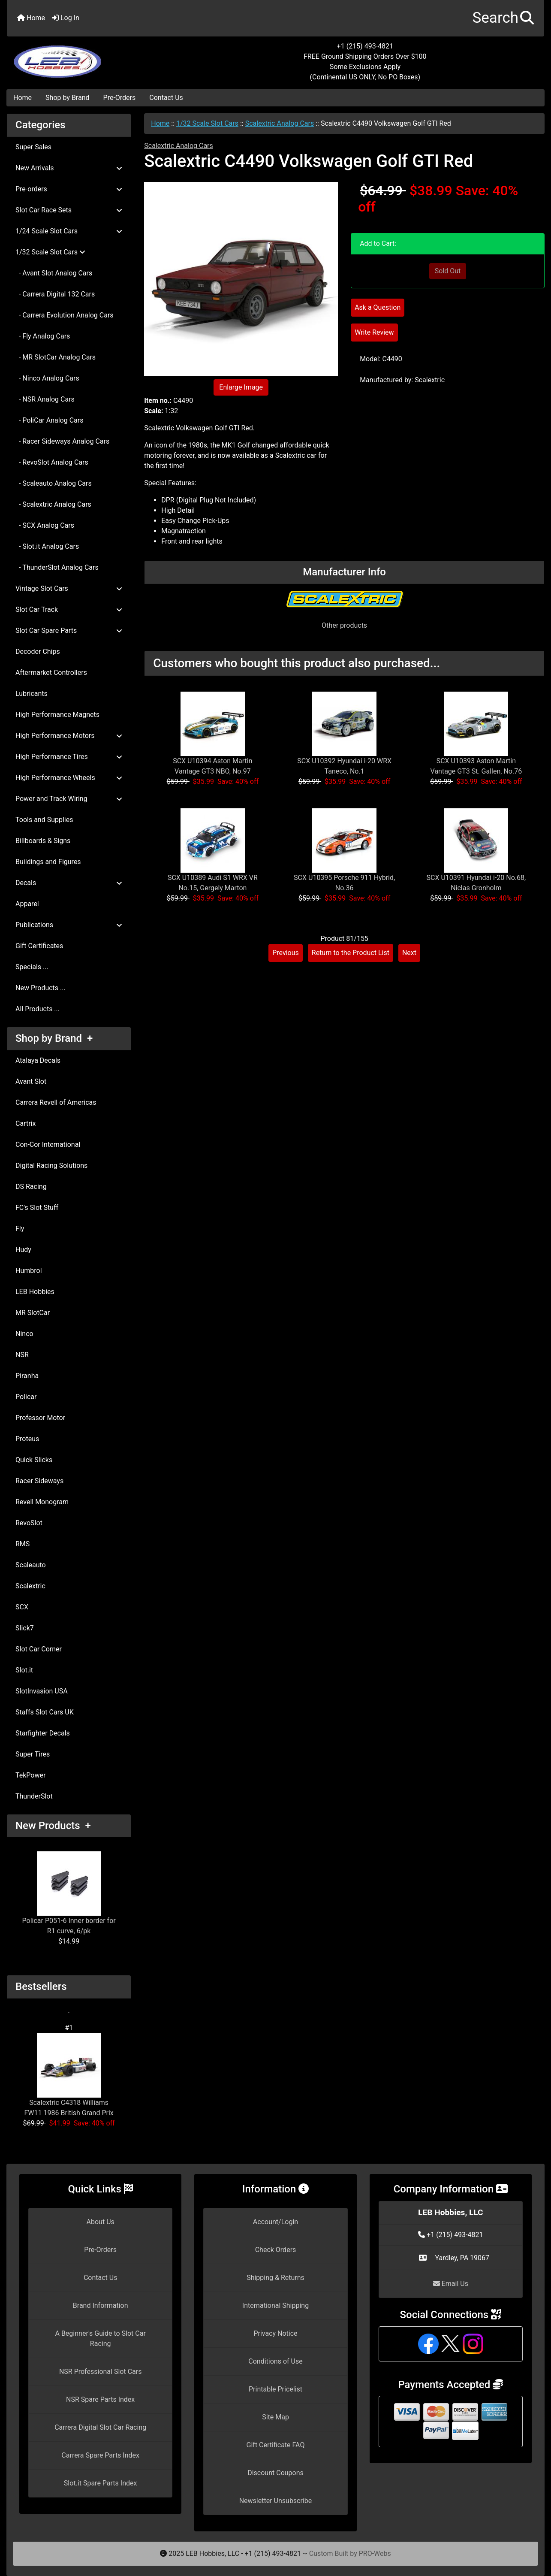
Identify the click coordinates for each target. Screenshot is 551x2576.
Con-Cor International (47, 1144)
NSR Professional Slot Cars (100, 2371)
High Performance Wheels (68, 778)
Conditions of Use (275, 2361)
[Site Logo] (96, 56)
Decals (68, 883)
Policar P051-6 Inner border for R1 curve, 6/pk (69, 1893)
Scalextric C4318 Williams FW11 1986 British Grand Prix (68, 2075)
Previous (285, 953)
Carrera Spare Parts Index (100, 2455)
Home (31, 18)
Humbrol (28, 1271)
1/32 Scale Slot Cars (207, 123)
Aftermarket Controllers (51, 672)
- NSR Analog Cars (45, 399)
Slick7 (24, 1628)
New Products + (53, 1826)
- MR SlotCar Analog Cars (55, 357)
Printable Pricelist (275, 2389)
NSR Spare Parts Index (100, 2399)
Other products (344, 625)
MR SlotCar (32, 1313)
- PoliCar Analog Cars (49, 420)
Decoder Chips (37, 651)
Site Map (275, 2417)
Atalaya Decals (37, 1060)
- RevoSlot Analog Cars (51, 462)
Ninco (24, 1334)
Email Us (450, 2284)
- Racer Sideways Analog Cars (62, 441)
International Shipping (275, 2305)
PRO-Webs (375, 2553)
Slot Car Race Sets (68, 210)
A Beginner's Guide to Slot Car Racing (100, 2338)
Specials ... (31, 967)
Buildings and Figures (48, 862)
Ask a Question (377, 307)
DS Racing (31, 1186)
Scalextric (30, 1586)
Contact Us (166, 98)
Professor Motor (40, 1418)
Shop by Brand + (54, 1038)
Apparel (27, 904)
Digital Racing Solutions (51, 1165)
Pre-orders (68, 189)
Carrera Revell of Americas (55, 1102)
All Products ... (37, 1009)
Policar (25, 1397)
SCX (21, 1607)
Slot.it (24, 1670)
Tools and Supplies (44, 820)
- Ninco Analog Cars (47, 378)
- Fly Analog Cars (42, 336)
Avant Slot (30, 1081)
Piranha (27, 1376)
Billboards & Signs (42, 841)
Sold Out (448, 271)
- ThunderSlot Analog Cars (57, 567)
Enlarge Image (241, 387)
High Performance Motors (68, 736)
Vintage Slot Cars (68, 588)
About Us (100, 2222)
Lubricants (31, 693)
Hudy (23, 1250)
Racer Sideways (39, 1481)
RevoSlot (28, 1523)
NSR (22, 1355)
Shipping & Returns (275, 2278)
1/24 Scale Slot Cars (68, 231)
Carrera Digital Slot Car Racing (100, 2427)
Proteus (27, 1439)
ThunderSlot (34, 1796)
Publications (68, 925)
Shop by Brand (67, 98)
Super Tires (32, 1754)
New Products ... (40, 988)
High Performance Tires (68, 757)
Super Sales (33, 147)
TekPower (30, 1775)
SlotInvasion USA (41, 1691)
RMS (22, 1544)
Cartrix (25, 1123)
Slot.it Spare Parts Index (100, 2483)
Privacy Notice (275, 2333)
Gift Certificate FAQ (276, 2445)
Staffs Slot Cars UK (44, 1712)
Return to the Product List (350, 953)
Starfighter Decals (42, 1733)
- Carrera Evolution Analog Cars (64, 315)
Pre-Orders (119, 98)
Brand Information (100, 2305)
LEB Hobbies (34, 1292)
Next (409, 953)
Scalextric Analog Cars (279, 123)
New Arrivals (68, 168)
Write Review (374, 332)
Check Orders (275, 2250)
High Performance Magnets (57, 715)
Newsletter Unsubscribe (275, 2501)
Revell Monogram (42, 1502)
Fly (19, 1229)
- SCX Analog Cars (44, 525)
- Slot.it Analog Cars (47, 546)
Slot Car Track (68, 609)
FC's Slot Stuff (36, 1207)
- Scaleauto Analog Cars (53, 483)
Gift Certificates (39, 946)
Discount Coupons (275, 2473)
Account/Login (275, 2222)
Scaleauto (30, 1565)
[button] (503, 18)
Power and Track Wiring (68, 799)
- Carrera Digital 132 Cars (55, 294)
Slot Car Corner (38, 1649)
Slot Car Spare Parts (68, 630)
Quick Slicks (33, 1460)
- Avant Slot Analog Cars (53, 273)
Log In (65, 18)
